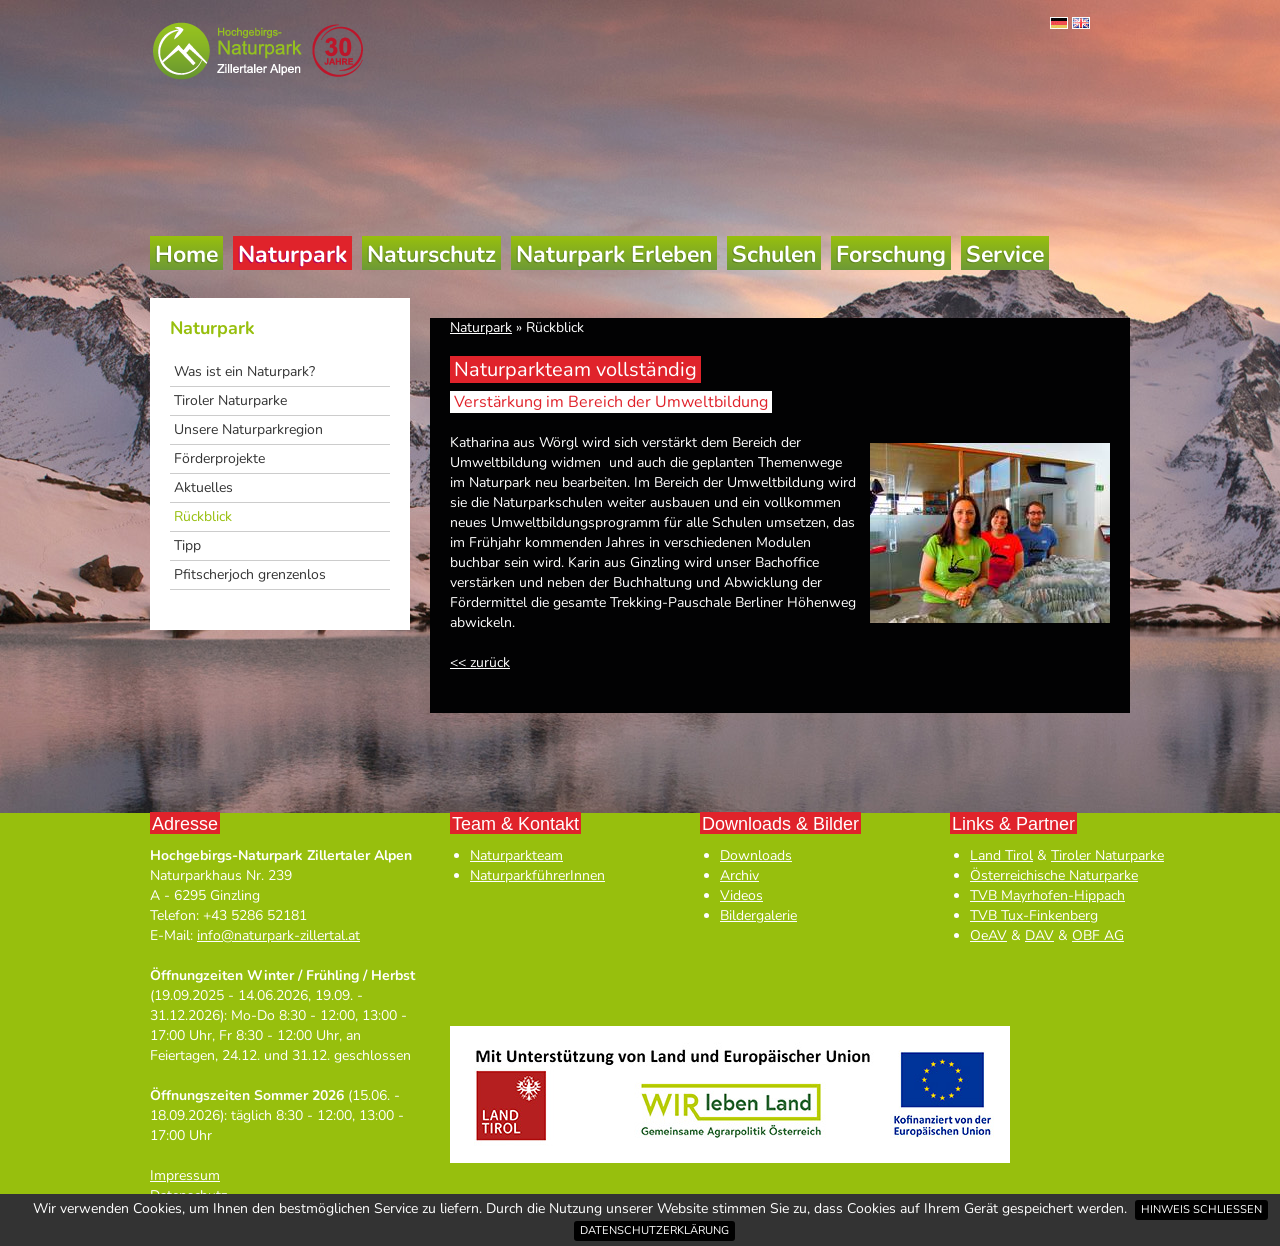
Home (186, 254)
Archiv (739, 875)
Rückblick (203, 516)
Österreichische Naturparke (1054, 875)
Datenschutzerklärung (654, 1230)
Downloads (756, 855)
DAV (1039, 935)
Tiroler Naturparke (230, 400)
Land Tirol (1001, 855)
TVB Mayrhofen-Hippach (1047, 895)
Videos (741, 895)
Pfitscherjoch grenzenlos (250, 574)
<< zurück (480, 662)
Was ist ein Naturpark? (244, 371)
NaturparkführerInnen (537, 875)
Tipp (187, 545)
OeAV (988, 935)
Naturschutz (431, 254)
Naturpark (292, 254)
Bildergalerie (758, 915)
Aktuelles (203, 487)
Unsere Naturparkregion (248, 429)
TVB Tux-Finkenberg (1034, 915)
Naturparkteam (516, 855)
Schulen (774, 254)
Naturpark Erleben (614, 254)
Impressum (185, 1175)
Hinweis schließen (1201, 1209)
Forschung (891, 254)
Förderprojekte (219, 458)
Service (1005, 254)
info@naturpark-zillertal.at (278, 935)
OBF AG (1098, 935)
